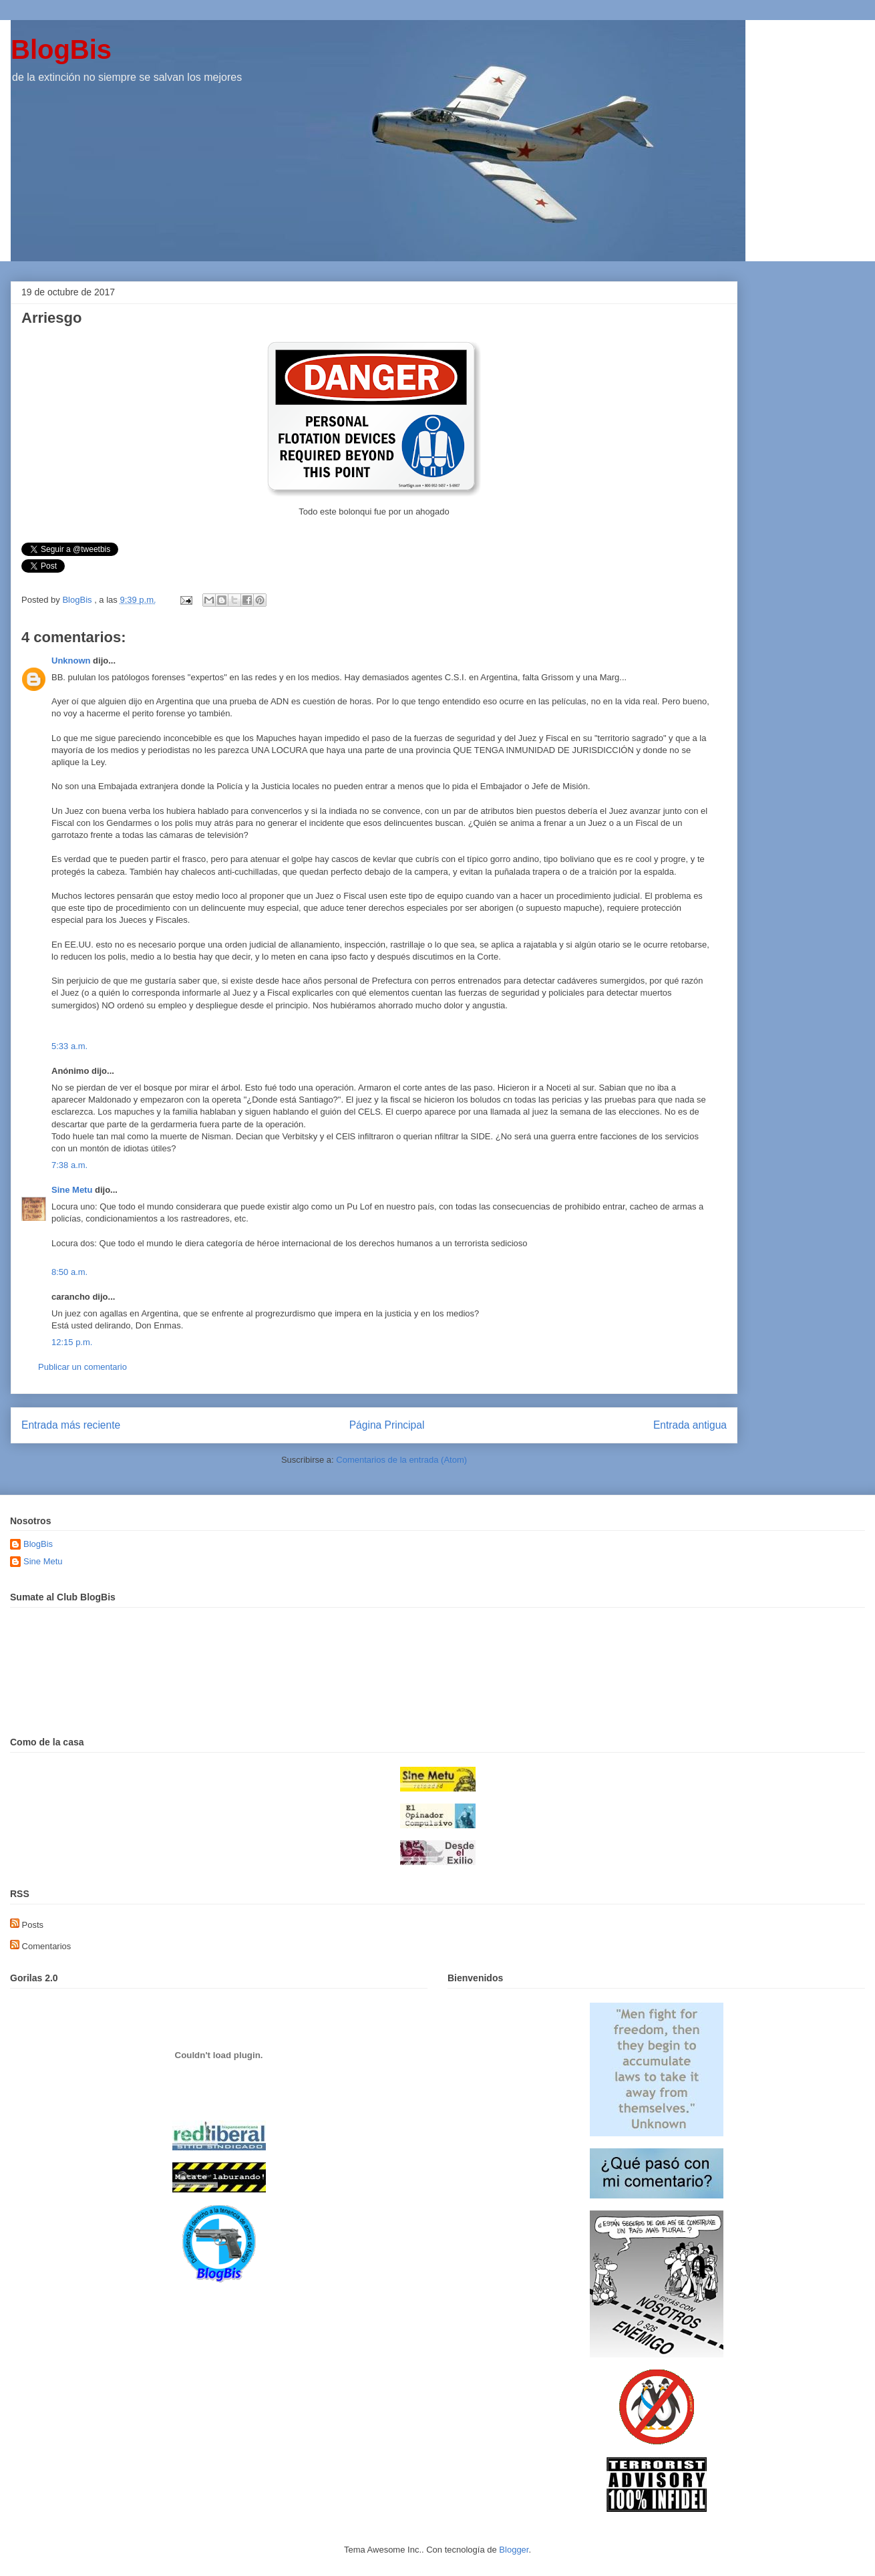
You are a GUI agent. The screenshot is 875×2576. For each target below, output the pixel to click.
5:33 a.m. (69, 1046)
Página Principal (387, 1425)
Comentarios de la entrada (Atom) (401, 1460)
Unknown (71, 661)
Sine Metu (71, 1190)
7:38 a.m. (69, 1165)
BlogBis (61, 49)
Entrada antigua (690, 1425)
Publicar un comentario (82, 1367)
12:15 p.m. (71, 1342)
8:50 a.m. (69, 1272)
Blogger (513, 2550)
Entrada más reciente (70, 1425)
